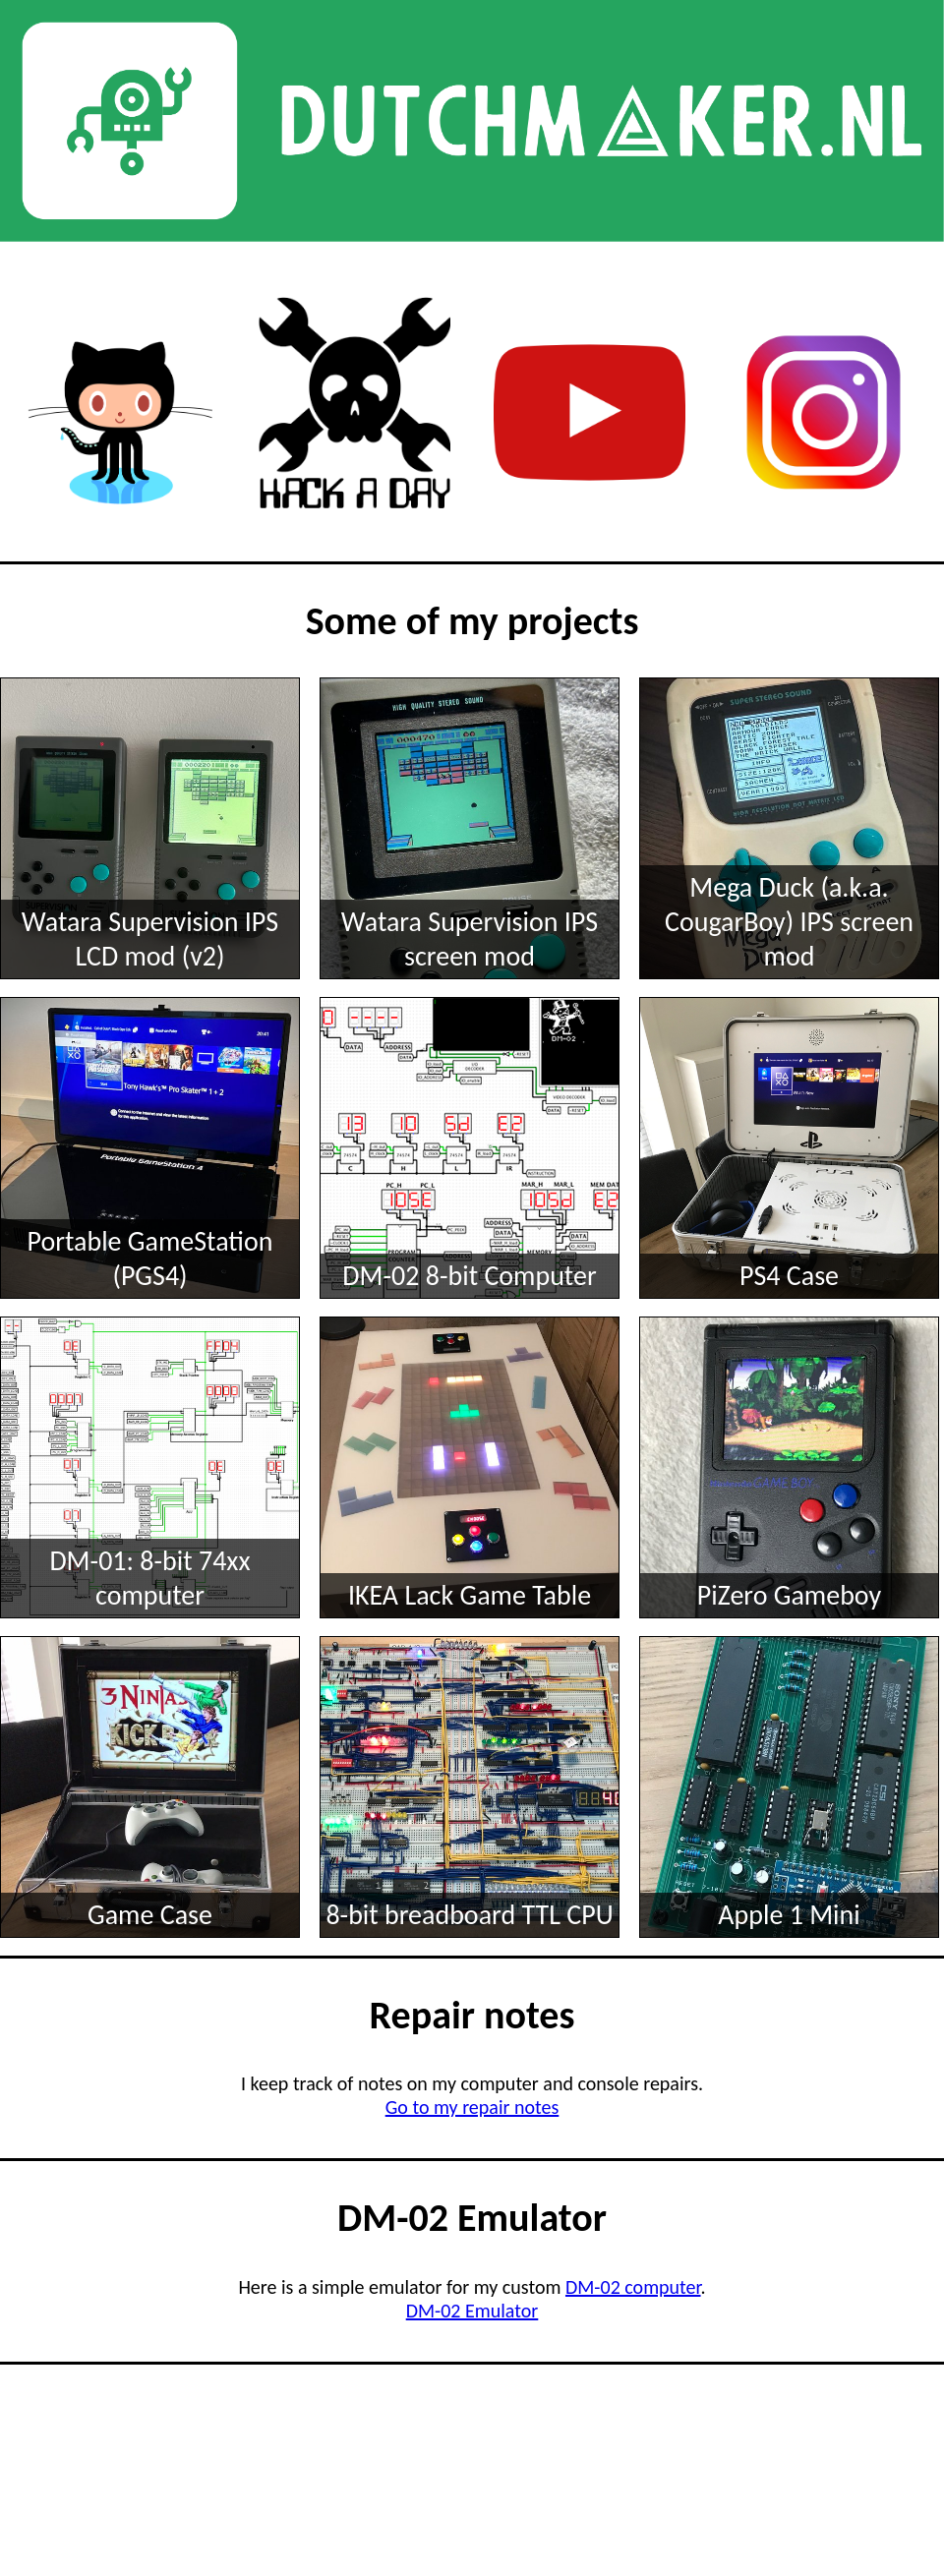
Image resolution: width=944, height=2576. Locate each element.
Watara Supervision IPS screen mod (469, 939)
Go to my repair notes (472, 2107)
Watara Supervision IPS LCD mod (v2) (150, 939)
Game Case (150, 1915)
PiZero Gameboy (789, 1595)
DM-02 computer (633, 2287)
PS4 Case (789, 1276)
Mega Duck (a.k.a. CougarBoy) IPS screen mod (789, 921)
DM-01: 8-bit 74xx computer (149, 1578)
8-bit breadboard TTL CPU (469, 1915)
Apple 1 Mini (788, 1915)
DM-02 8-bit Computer (469, 1276)
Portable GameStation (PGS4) (150, 1258)
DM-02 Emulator (472, 2310)
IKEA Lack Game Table (469, 1595)
